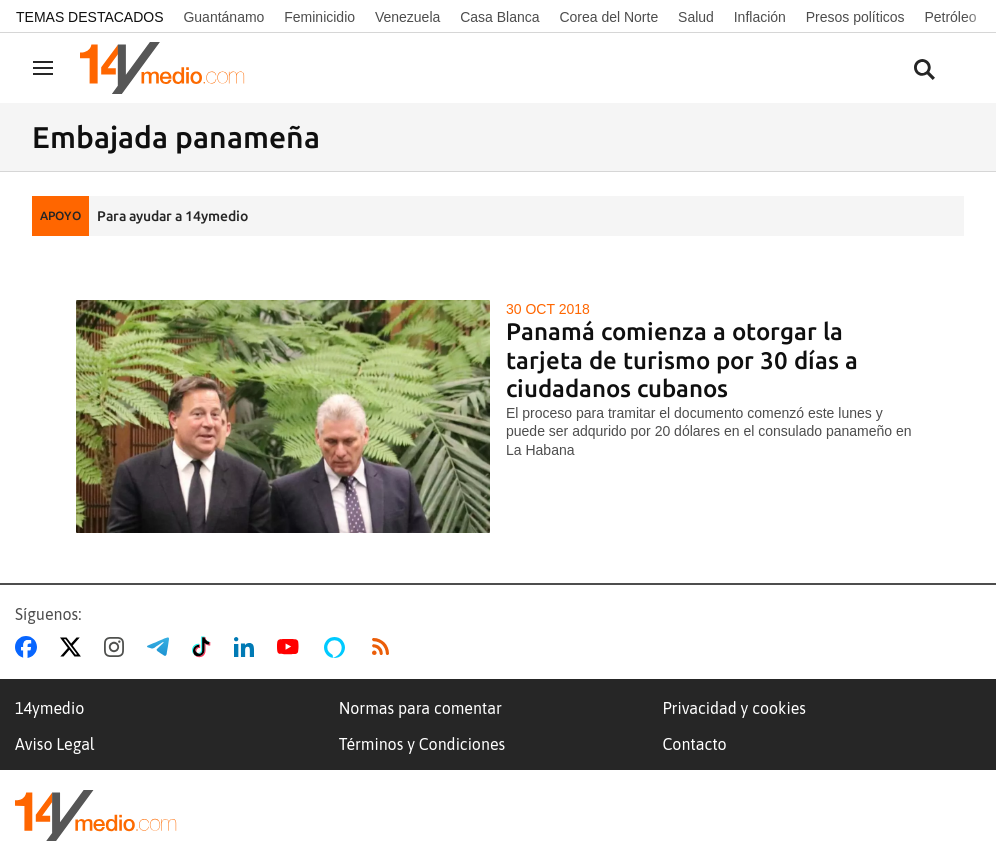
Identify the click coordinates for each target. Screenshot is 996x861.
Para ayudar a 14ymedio (172, 216)
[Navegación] (43, 68)
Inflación (760, 17)
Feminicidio (319, 17)
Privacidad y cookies (734, 708)
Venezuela (407, 17)
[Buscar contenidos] (924, 70)
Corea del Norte (608, 17)
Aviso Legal (55, 744)
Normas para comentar (420, 708)
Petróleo (950, 17)
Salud (696, 17)
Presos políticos (855, 17)
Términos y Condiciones (422, 744)
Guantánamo (223, 17)
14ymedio (49, 708)
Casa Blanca (499, 17)
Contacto (694, 744)
